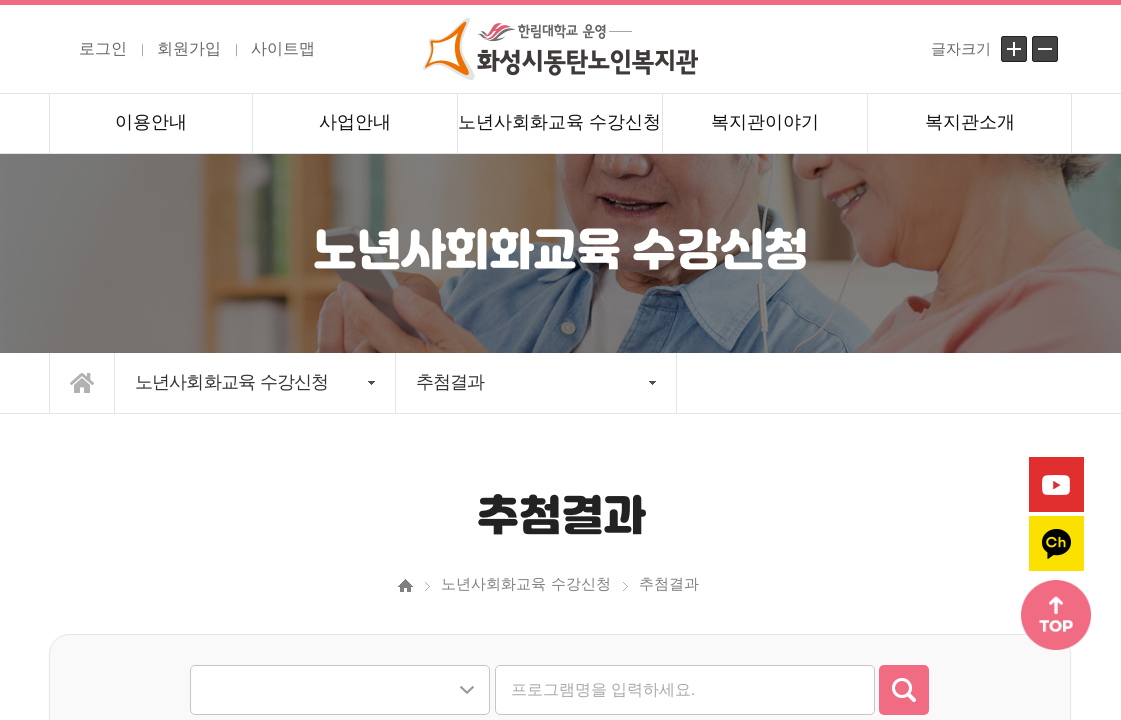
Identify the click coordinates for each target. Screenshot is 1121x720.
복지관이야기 (765, 122)
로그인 (103, 48)
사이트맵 (283, 48)
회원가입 (189, 48)
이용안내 (151, 122)
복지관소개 (970, 122)
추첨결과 (450, 382)
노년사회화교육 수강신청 (559, 122)
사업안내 (355, 122)
